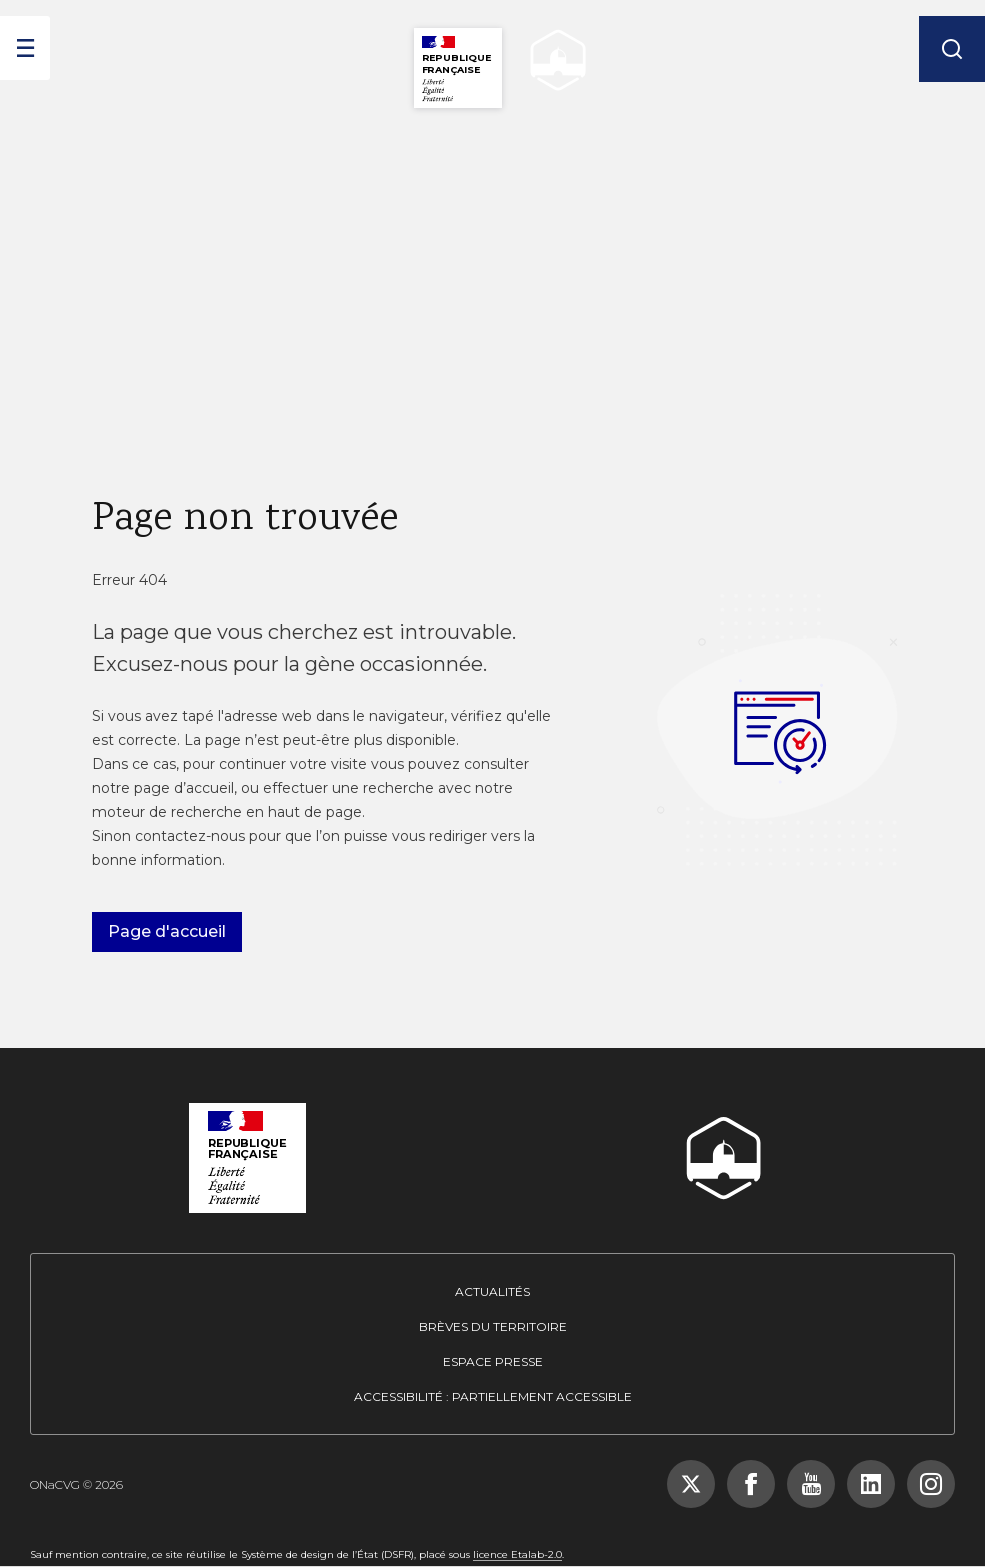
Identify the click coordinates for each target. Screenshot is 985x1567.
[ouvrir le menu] (25, 48)
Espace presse (493, 1361)
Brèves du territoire (493, 1326)
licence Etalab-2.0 (517, 1554)
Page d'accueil (167, 931)
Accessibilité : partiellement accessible (493, 1396)
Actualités (492, 1291)
